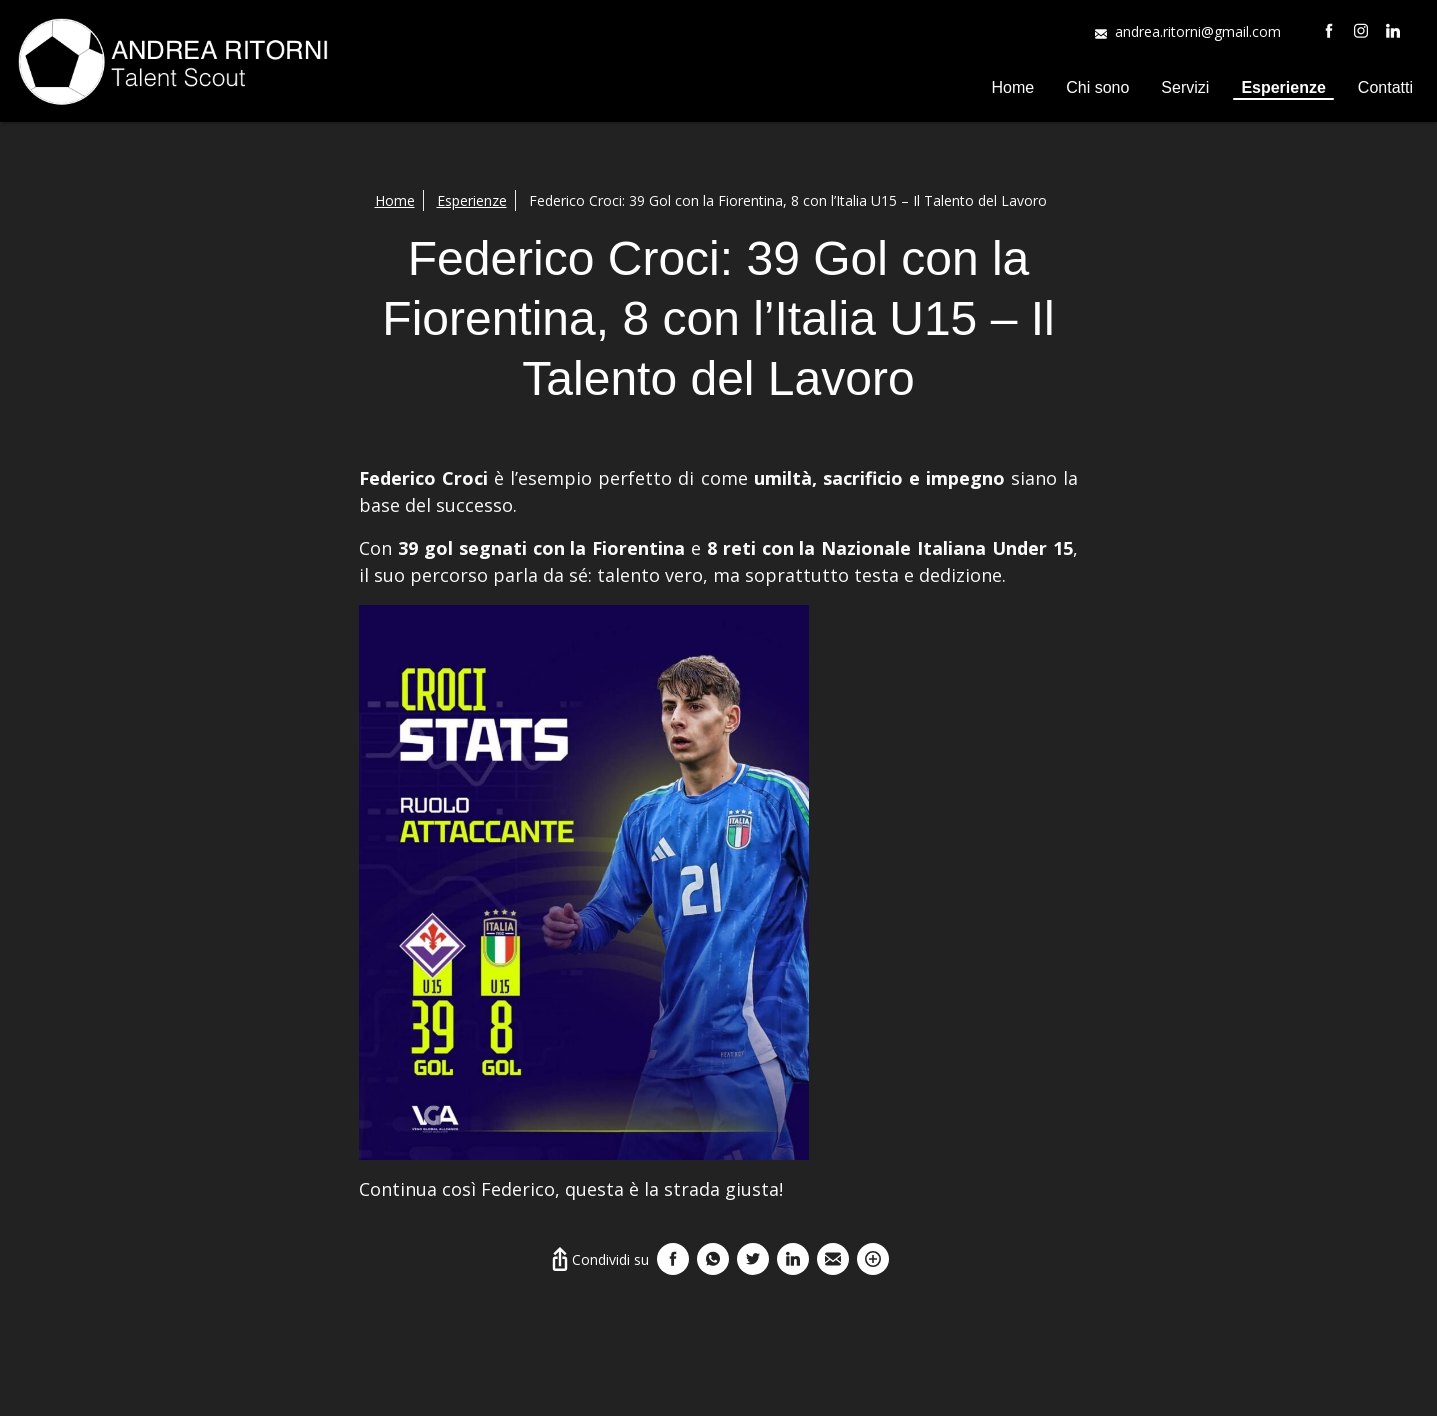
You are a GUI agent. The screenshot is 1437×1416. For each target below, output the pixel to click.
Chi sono (1097, 87)
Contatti (1385, 87)
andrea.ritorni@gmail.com (1198, 31)
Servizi (1185, 87)
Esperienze (1283, 87)
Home (1013, 87)
